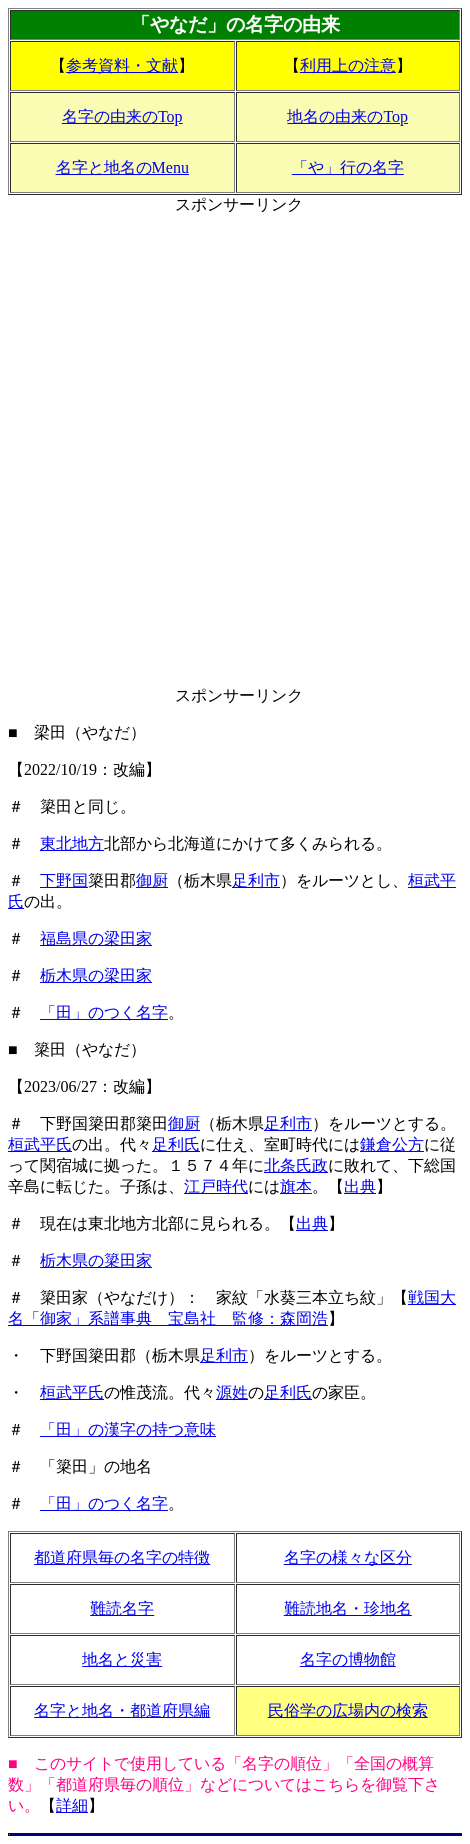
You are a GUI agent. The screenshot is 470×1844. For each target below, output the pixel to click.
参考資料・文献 (122, 65)
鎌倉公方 (392, 1144)
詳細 (72, 1805)
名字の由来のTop (122, 116)
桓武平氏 (40, 1144)
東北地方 (72, 843)
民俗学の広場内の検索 (348, 1710)
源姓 (232, 1392)
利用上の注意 (348, 65)
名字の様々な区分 (348, 1557)
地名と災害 (122, 1659)
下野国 (64, 880)
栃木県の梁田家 (96, 975)
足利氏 (176, 1144)
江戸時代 (216, 1186)
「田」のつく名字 (104, 1012)
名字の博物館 (348, 1659)
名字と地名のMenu (122, 167)
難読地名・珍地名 (348, 1608)
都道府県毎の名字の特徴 (122, 1557)
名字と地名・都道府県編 (122, 1710)
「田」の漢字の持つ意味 (128, 1429)
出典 (360, 1186)
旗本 (296, 1186)
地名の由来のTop (347, 116)
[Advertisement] (235, 451)
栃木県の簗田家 (96, 1260)
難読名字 (122, 1608)
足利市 (256, 880)
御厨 (152, 880)
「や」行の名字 (348, 167)
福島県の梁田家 (96, 938)
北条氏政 (296, 1165)
